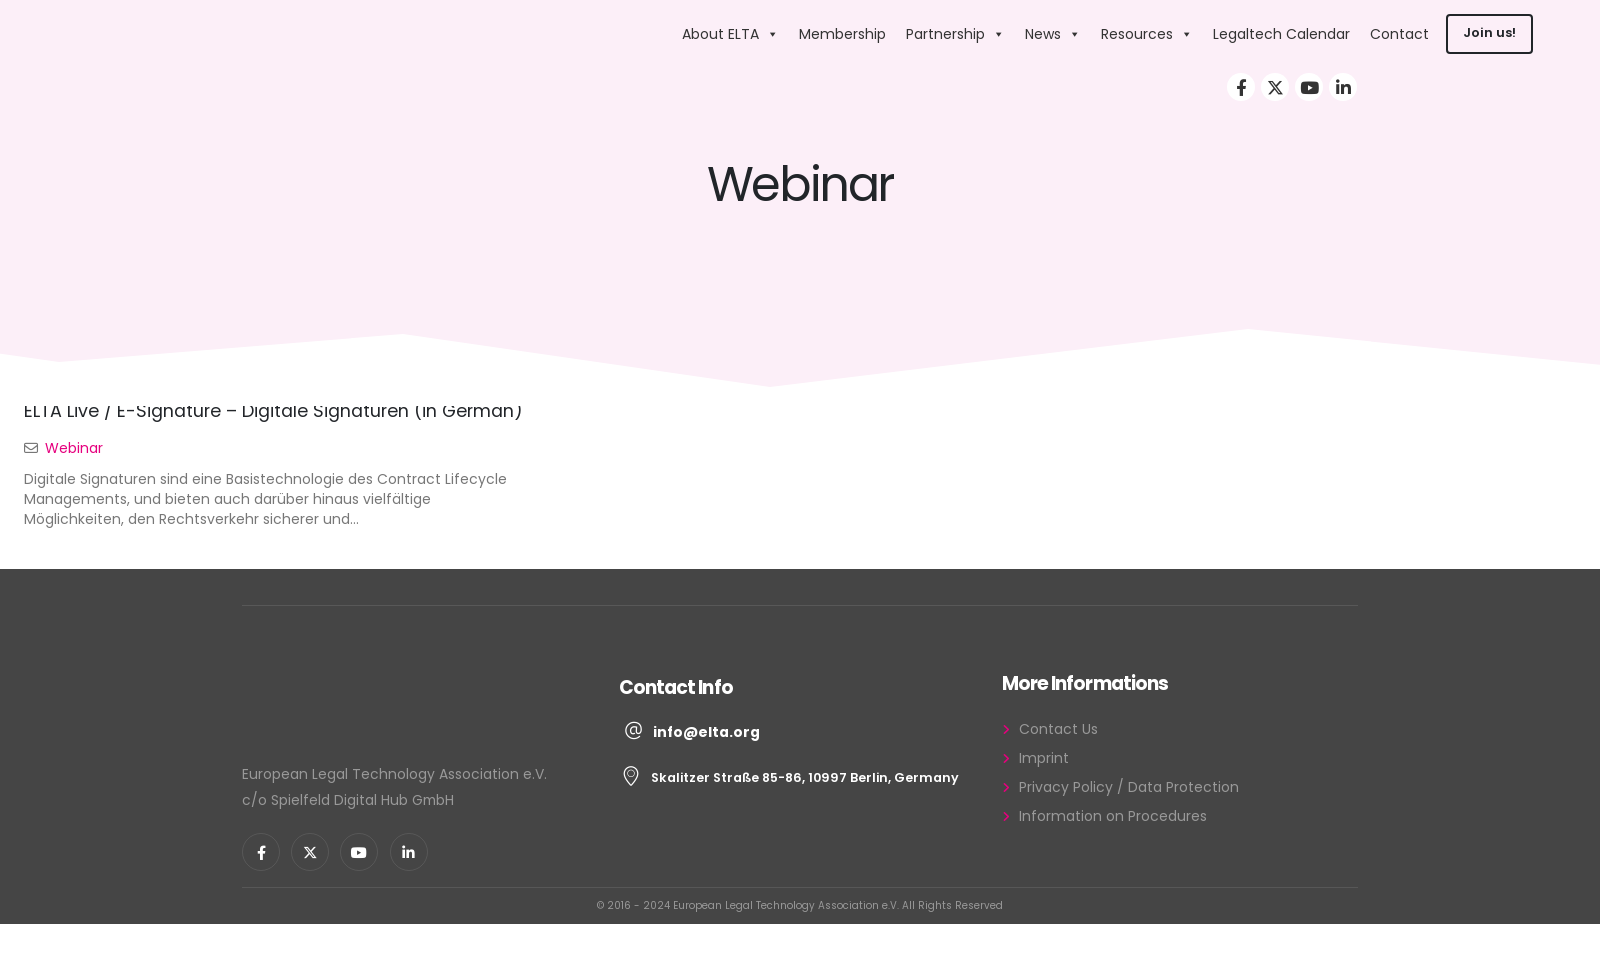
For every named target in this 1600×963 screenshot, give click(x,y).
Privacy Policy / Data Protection (1129, 787)
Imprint (1044, 758)
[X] (1275, 87)
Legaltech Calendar (1281, 34)
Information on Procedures (1113, 816)
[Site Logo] (544, 33)
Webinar (74, 448)
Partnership (955, 34)
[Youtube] (1309, 87)
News (1053, 34)
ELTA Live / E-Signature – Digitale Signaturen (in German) (273, 411)
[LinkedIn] (1343, 87)
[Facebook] (1241, 87)
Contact (1399, 34)
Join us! (1489, 32)
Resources (1147, 34)
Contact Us (1058, 729)
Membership (842, 34)
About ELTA (730, 34)
